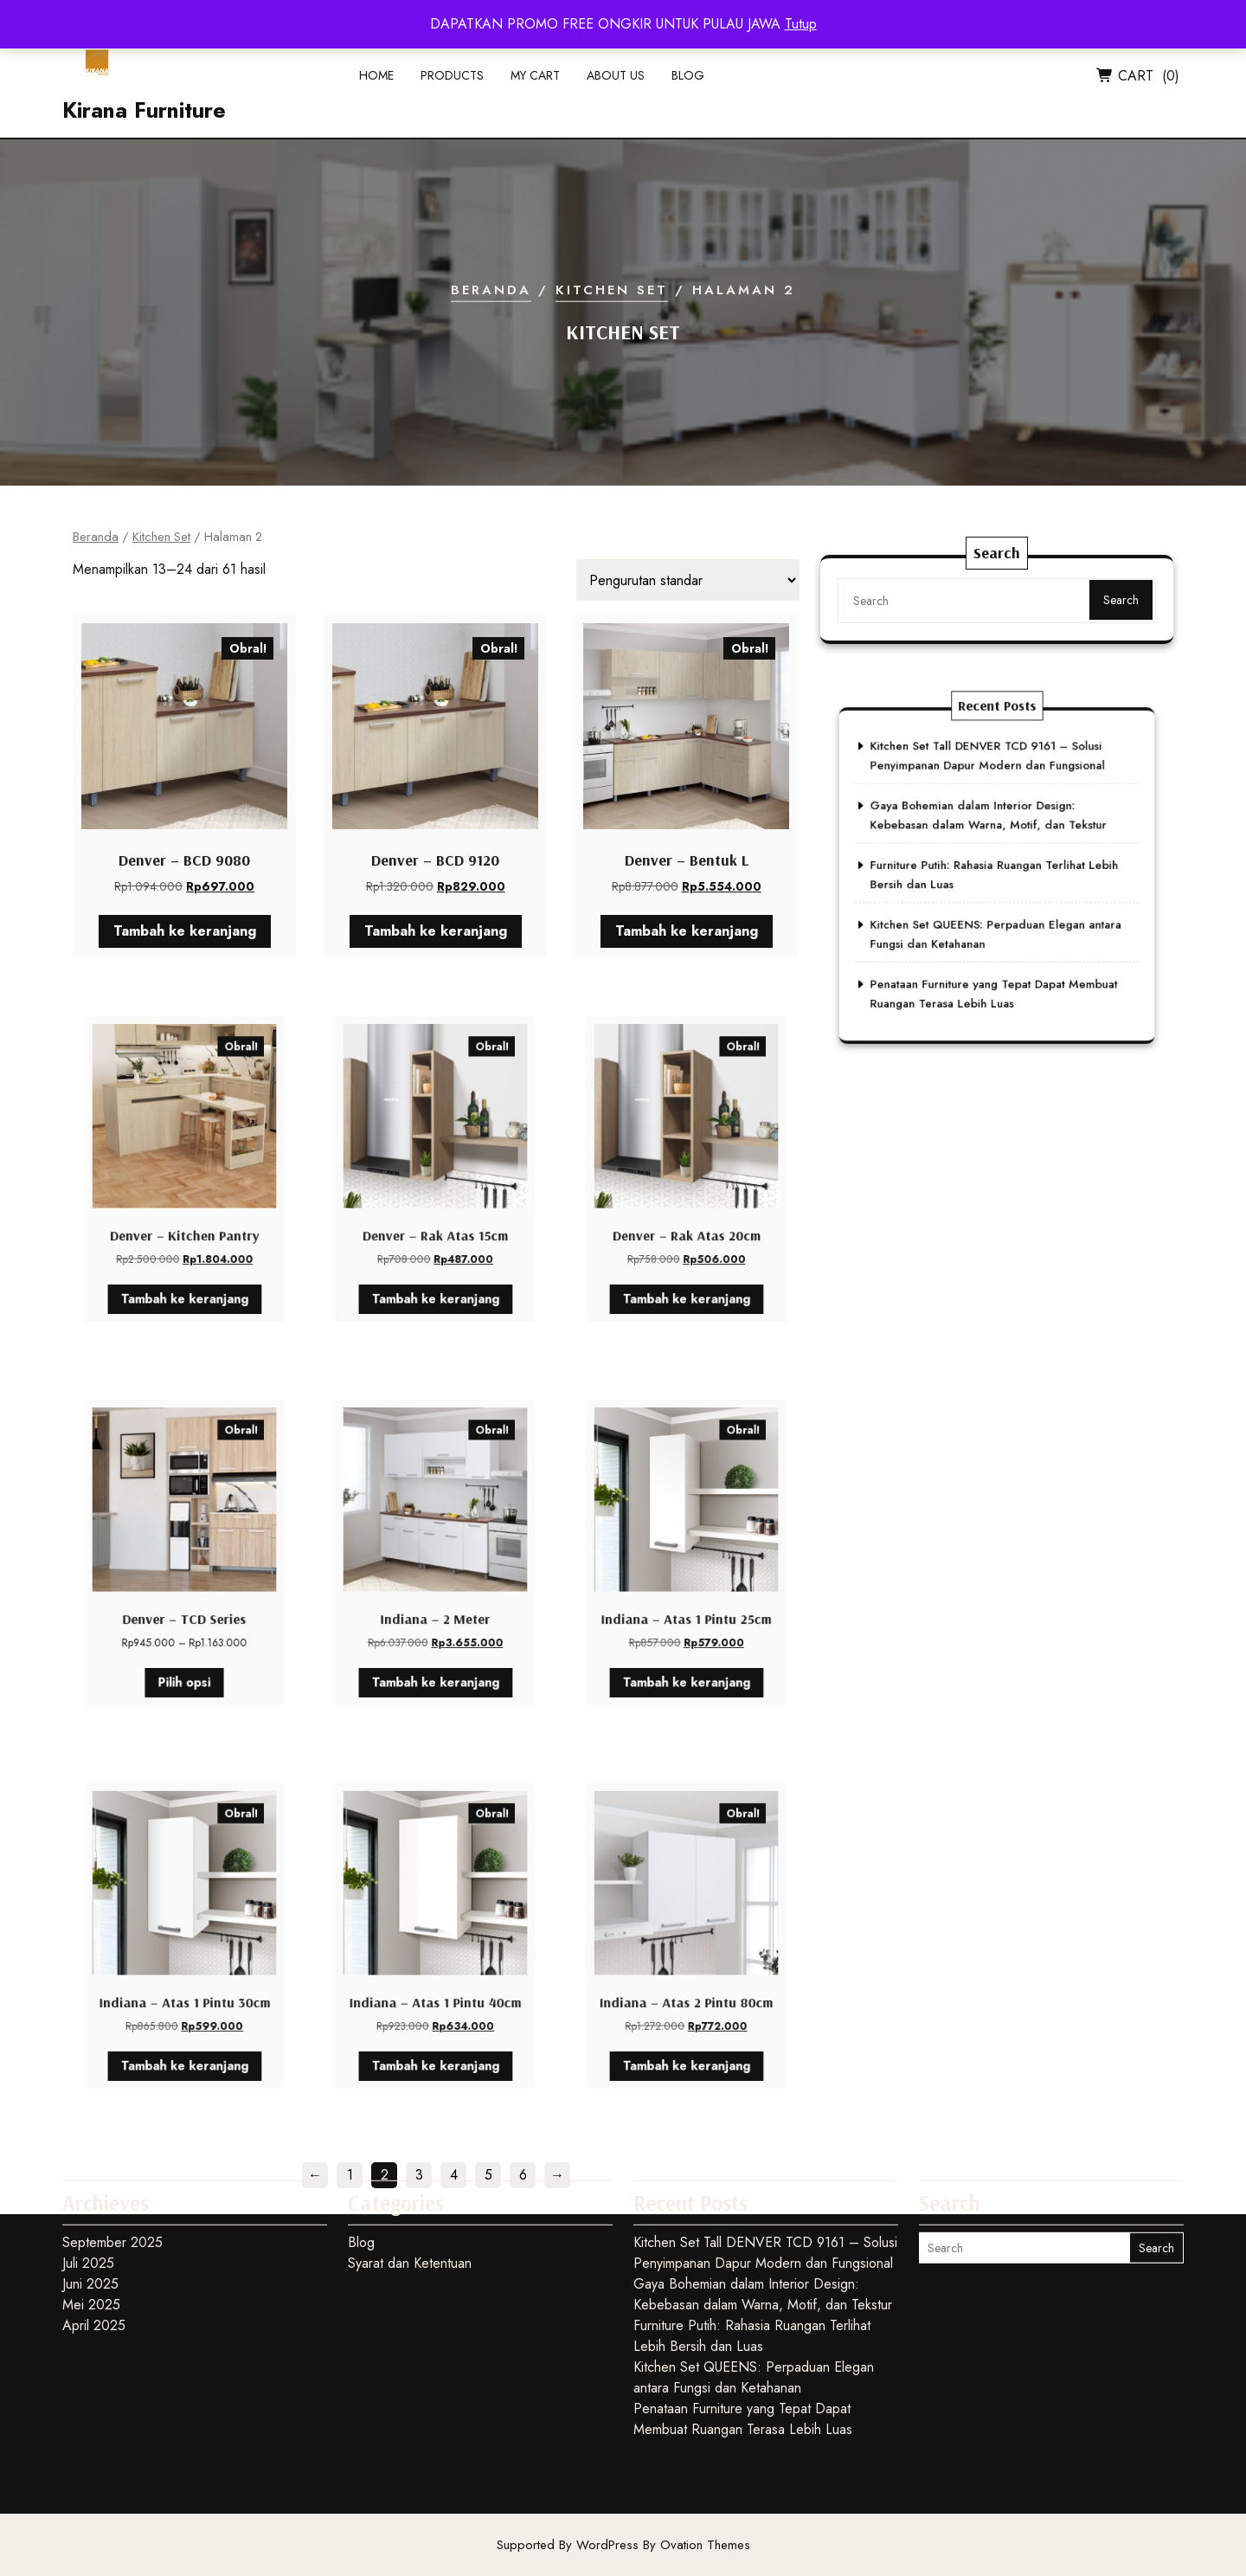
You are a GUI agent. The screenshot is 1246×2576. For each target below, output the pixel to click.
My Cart (535, 81)
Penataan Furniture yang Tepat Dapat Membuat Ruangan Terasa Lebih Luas (742, 2313)
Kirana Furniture (144, 116)
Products (452, 81)
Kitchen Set (612, 289)
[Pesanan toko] (688, 580)
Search (1108, 609)
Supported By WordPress (623, 2544)
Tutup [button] (801, 24)
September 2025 (112, 2137)
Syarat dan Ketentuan (410, 2157)
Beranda (491, 289)
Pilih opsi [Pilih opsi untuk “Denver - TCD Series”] (184, 1641)
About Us (616, 81)
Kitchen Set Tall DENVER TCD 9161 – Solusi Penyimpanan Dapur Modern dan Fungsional (765, 2147)
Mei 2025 (91, 2199)
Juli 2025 (88, 2157)
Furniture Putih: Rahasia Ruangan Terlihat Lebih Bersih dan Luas (751, 2230)
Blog (687, 81)
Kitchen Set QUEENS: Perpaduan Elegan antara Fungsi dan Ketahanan (753, 2271)
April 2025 (93, 2220)
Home (376, 81)
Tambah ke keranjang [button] (184, 926)
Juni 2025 (90, 2178)
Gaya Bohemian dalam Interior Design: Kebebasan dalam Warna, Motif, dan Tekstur (762, 2188)
